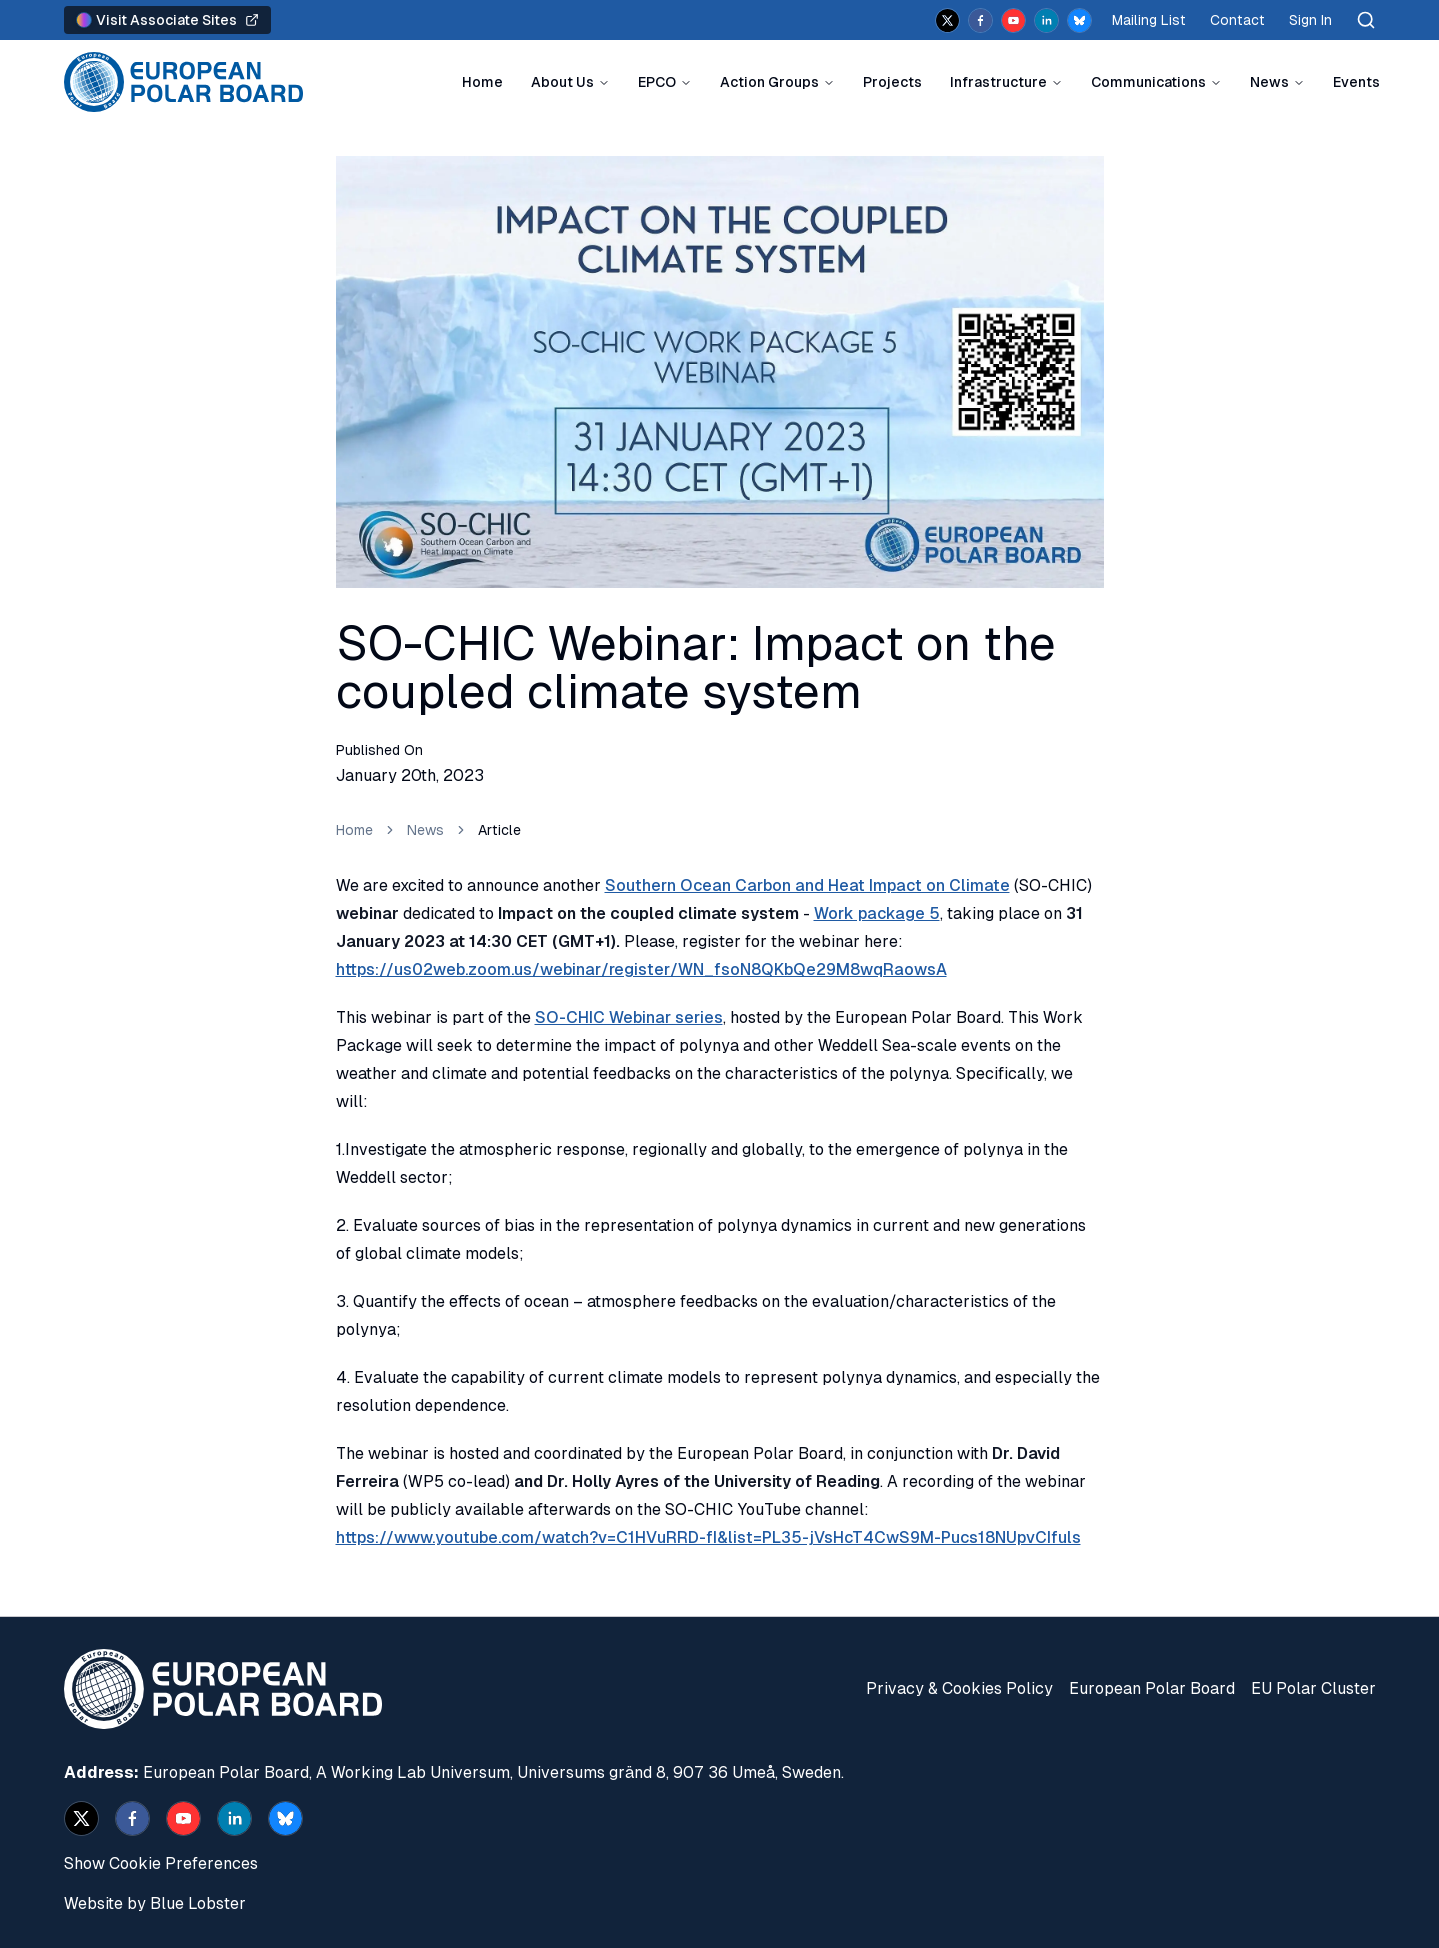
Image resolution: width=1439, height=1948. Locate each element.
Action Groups (769, 82)
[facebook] (980, 20)
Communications (1148, 82)
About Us (562, 82)
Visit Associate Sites (167, 20)
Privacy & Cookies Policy (959, 1688)
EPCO (657, 82)
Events (1356, 82)
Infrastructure (998, 82)
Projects (892, 82)
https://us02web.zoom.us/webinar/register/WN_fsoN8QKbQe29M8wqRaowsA (641, 969)
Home (482, 82)
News (1269, 82)
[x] (947, 20)
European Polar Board (1152, 1688)
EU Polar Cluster (1313, 1688)
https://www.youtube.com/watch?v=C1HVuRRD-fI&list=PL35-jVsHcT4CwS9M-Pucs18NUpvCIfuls (708, 1537)
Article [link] (499, 830)
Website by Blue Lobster (155, 1903)
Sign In (1310, 20)
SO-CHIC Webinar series (629, 1017)
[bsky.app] (1079, 20)
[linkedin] (1046, 20)
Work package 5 (877, 913)
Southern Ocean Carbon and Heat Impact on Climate (807, 885)
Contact (1237, 20)
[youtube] (1013, 20)
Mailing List (1149, 20)
